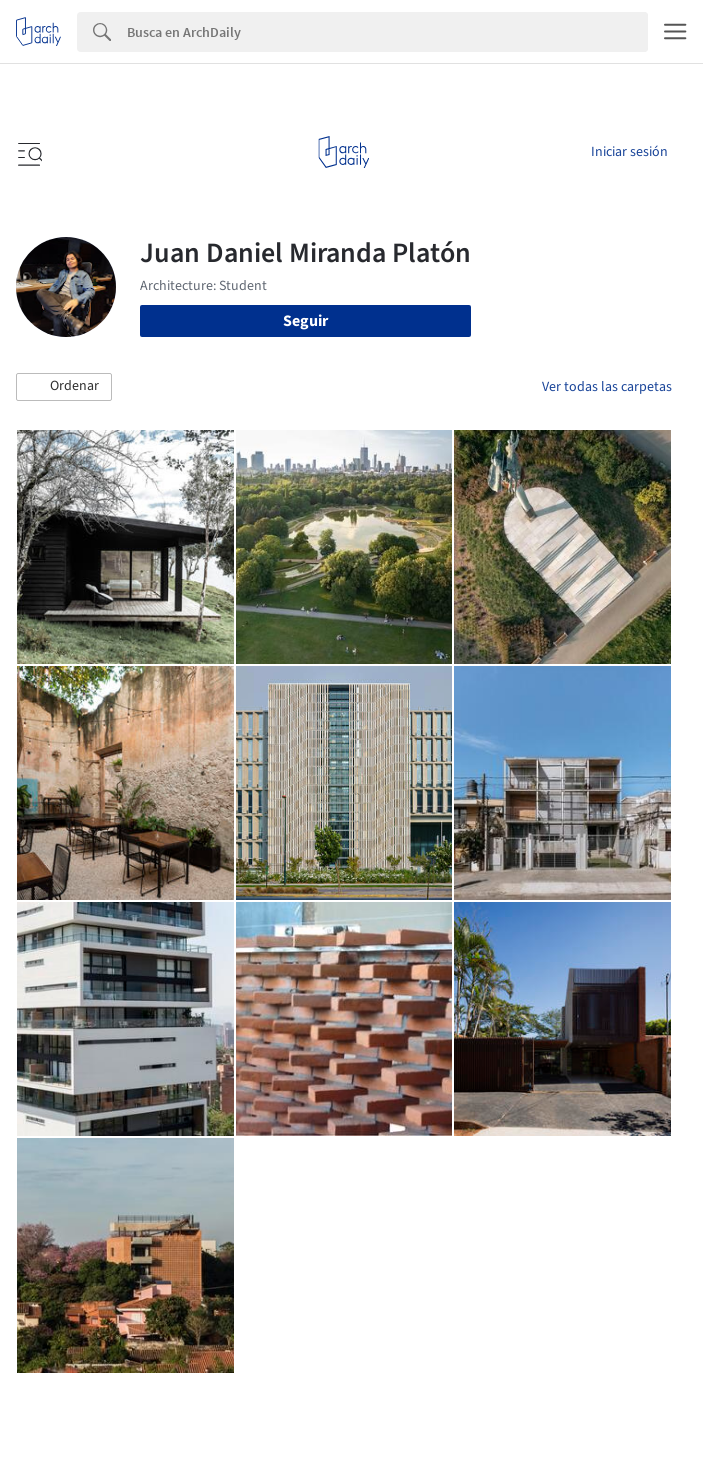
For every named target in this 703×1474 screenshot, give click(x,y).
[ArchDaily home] (343, 152)
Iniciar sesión (629, 152)
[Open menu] (28, 152)
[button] (64, 387)
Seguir (305, 321)
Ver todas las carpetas (607, 387)
